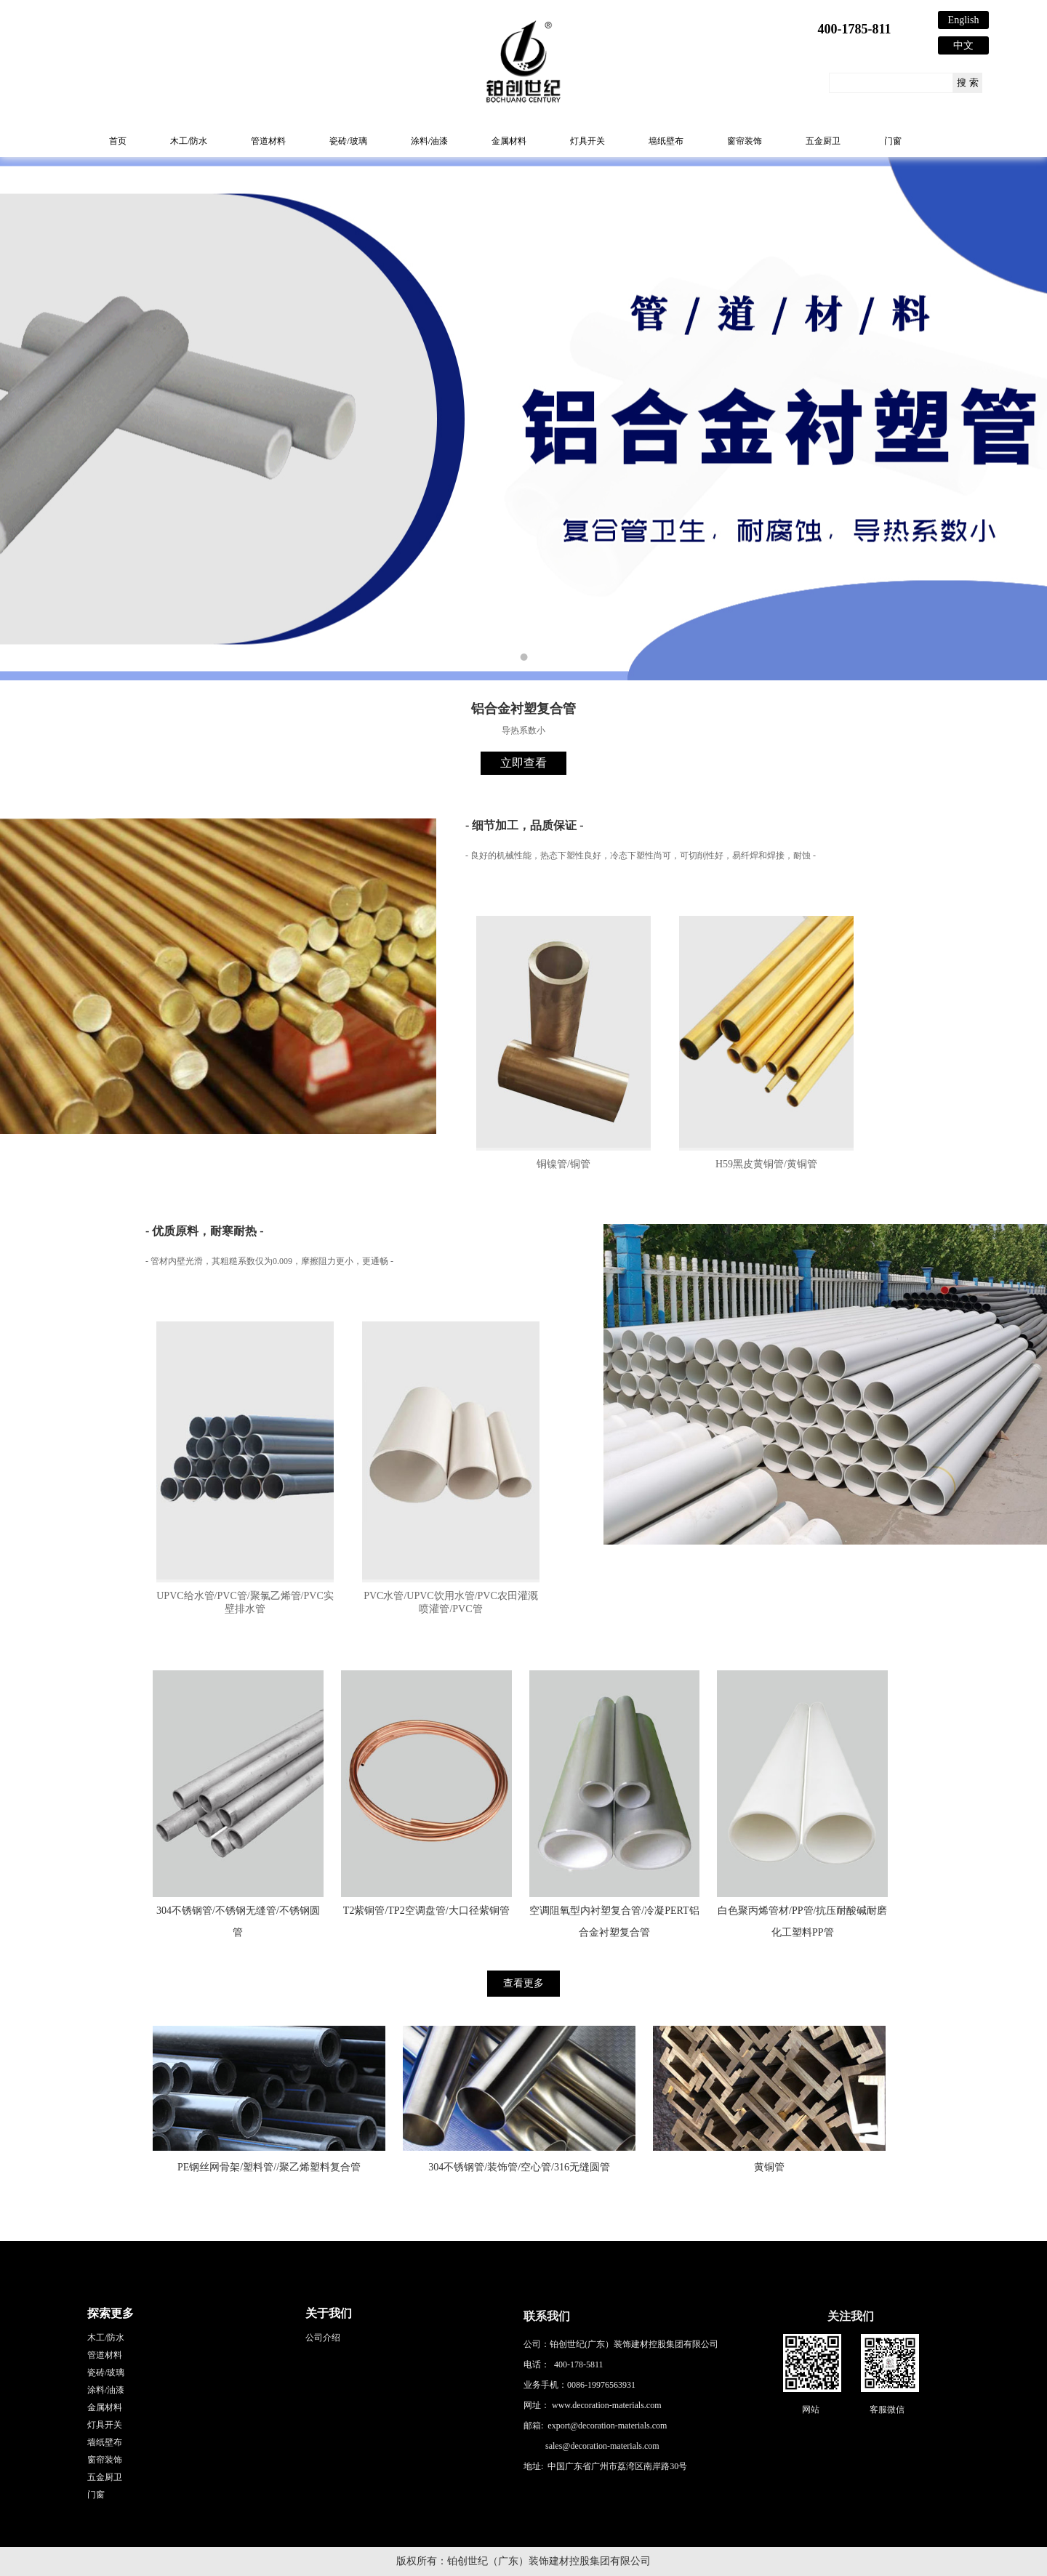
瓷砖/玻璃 (347, 141)
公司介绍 (322, 2338)
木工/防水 (188, 141)
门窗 (893, 141)
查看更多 (523, 1983)
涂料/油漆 (429, 141)
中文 (963, 45)
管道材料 (268, 141)
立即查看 (523, 763)
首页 (118, 141)
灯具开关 (587, 141)
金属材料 (509, 141)
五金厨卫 (823, 141)
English (963, 20)
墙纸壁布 (666, 141)
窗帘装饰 (744, 141)
